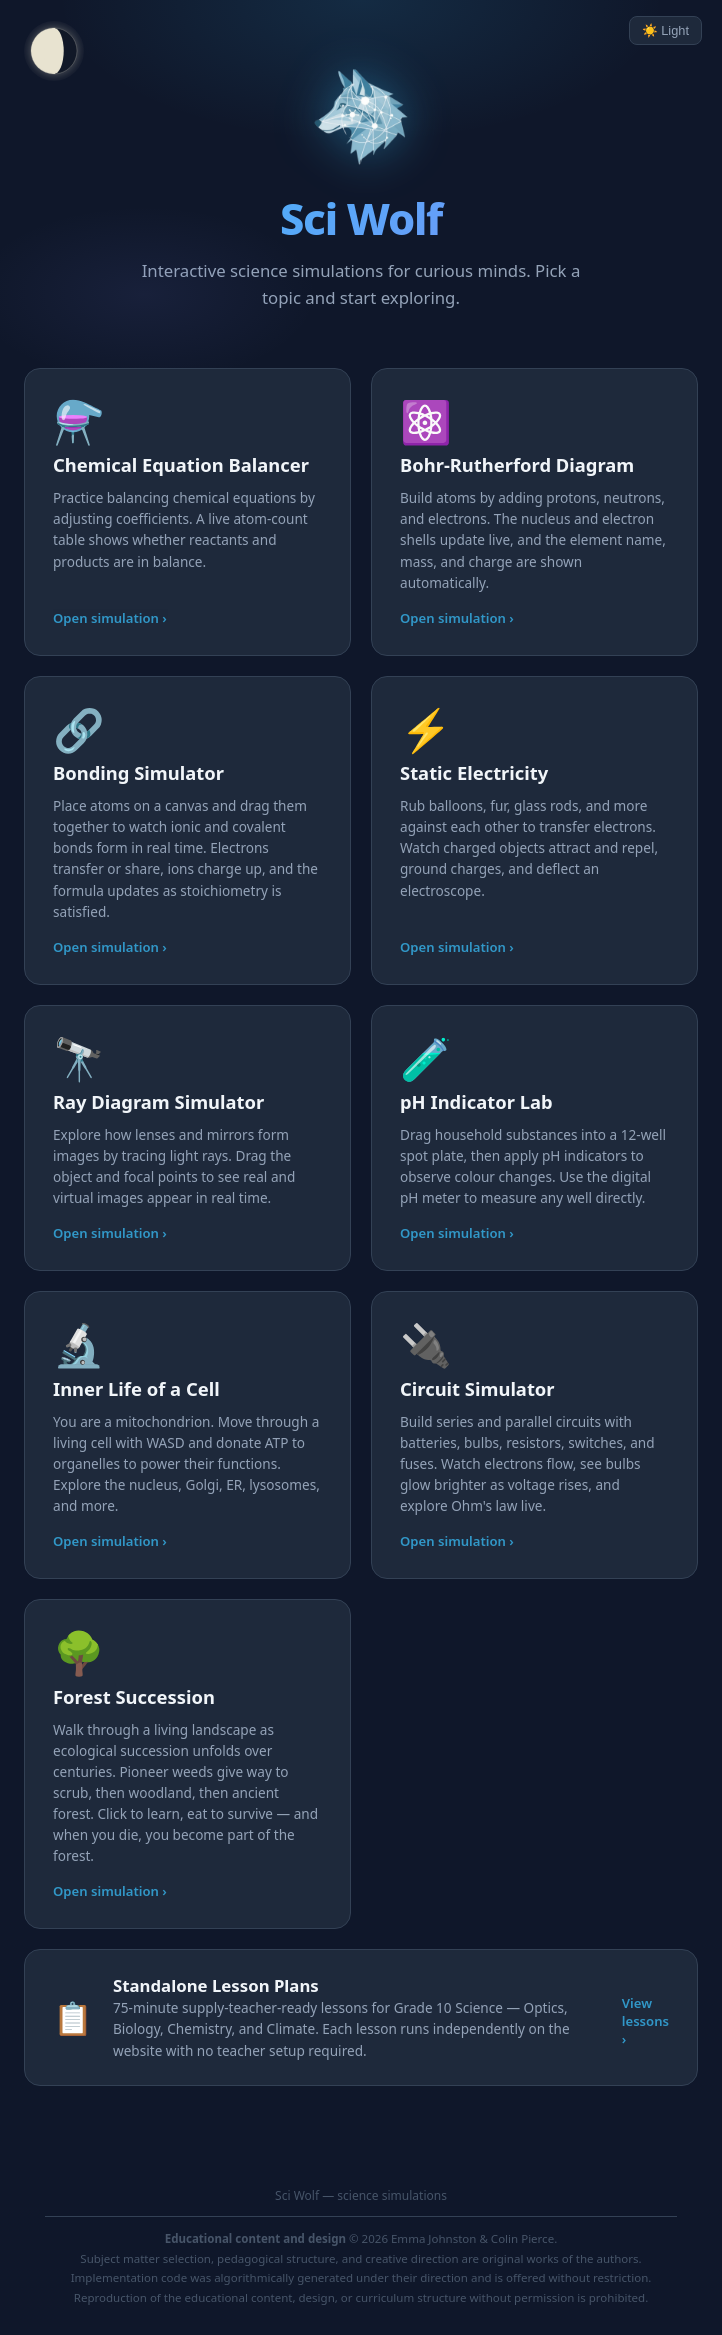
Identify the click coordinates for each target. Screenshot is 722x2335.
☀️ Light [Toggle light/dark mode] (665, 30)
